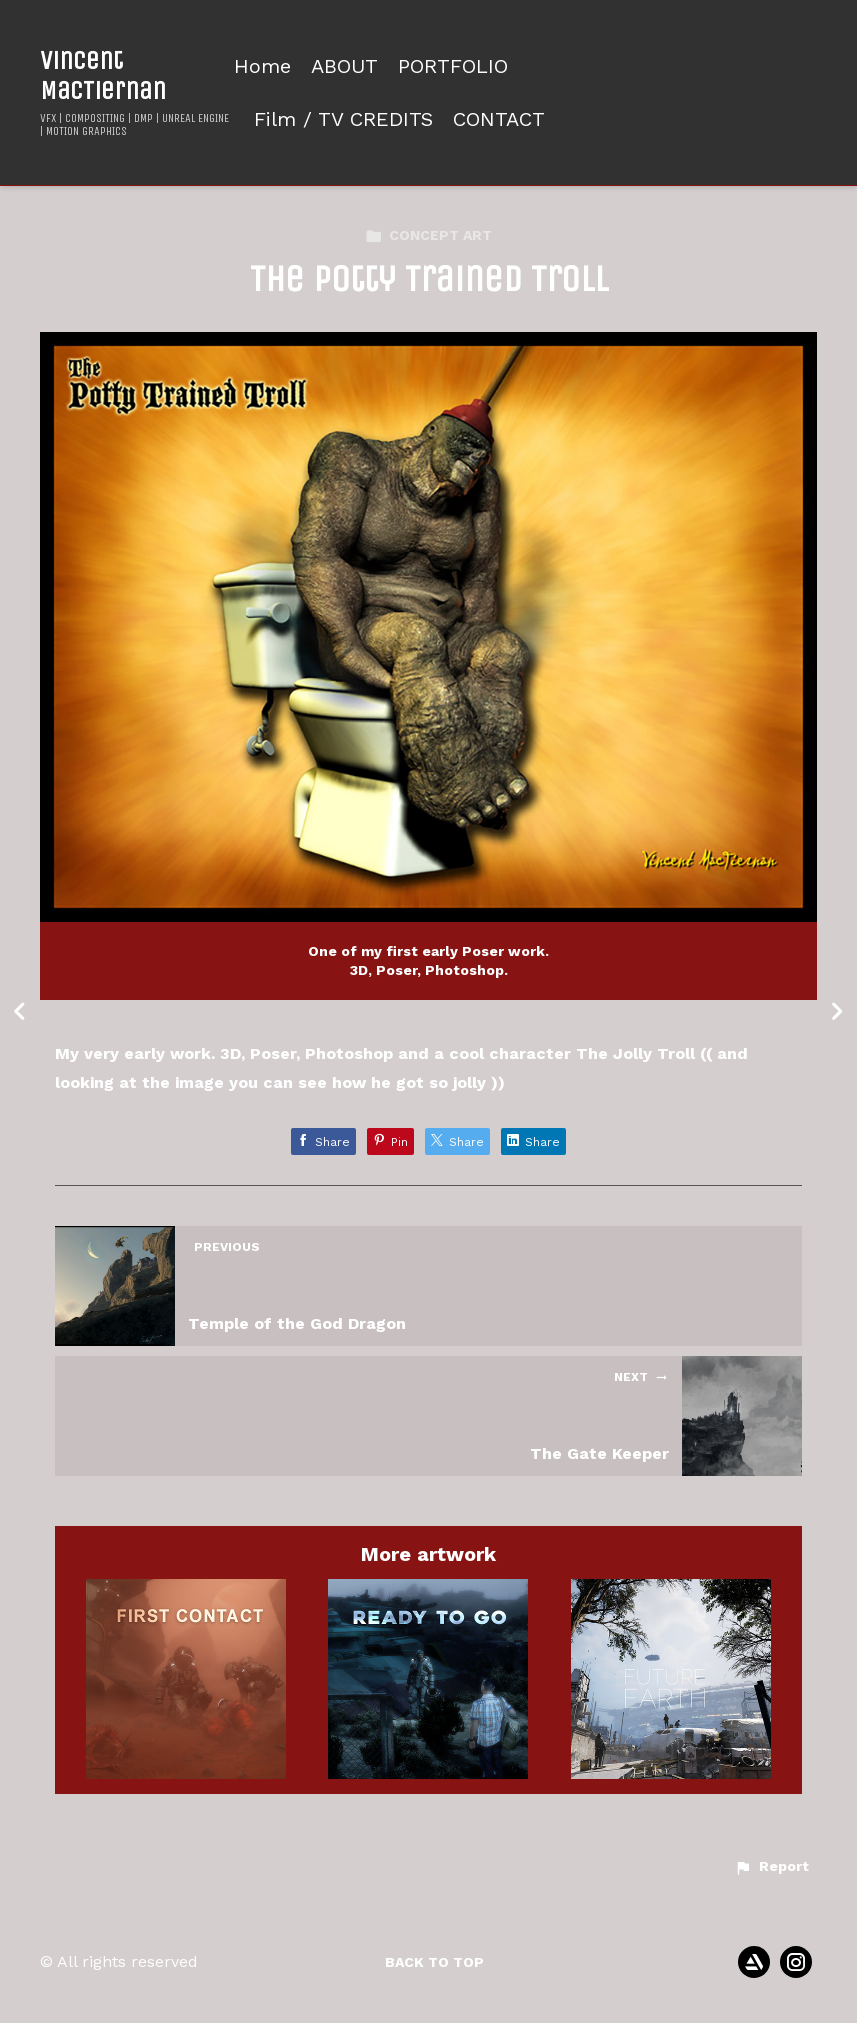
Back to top (434, 1962)
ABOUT (344, 66)
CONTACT (499, 119)
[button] (771, 1867)
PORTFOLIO (453, 66)
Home (262, 66)
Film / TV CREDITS (343, 119)
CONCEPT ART (428, 235)
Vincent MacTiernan (103, 75)
